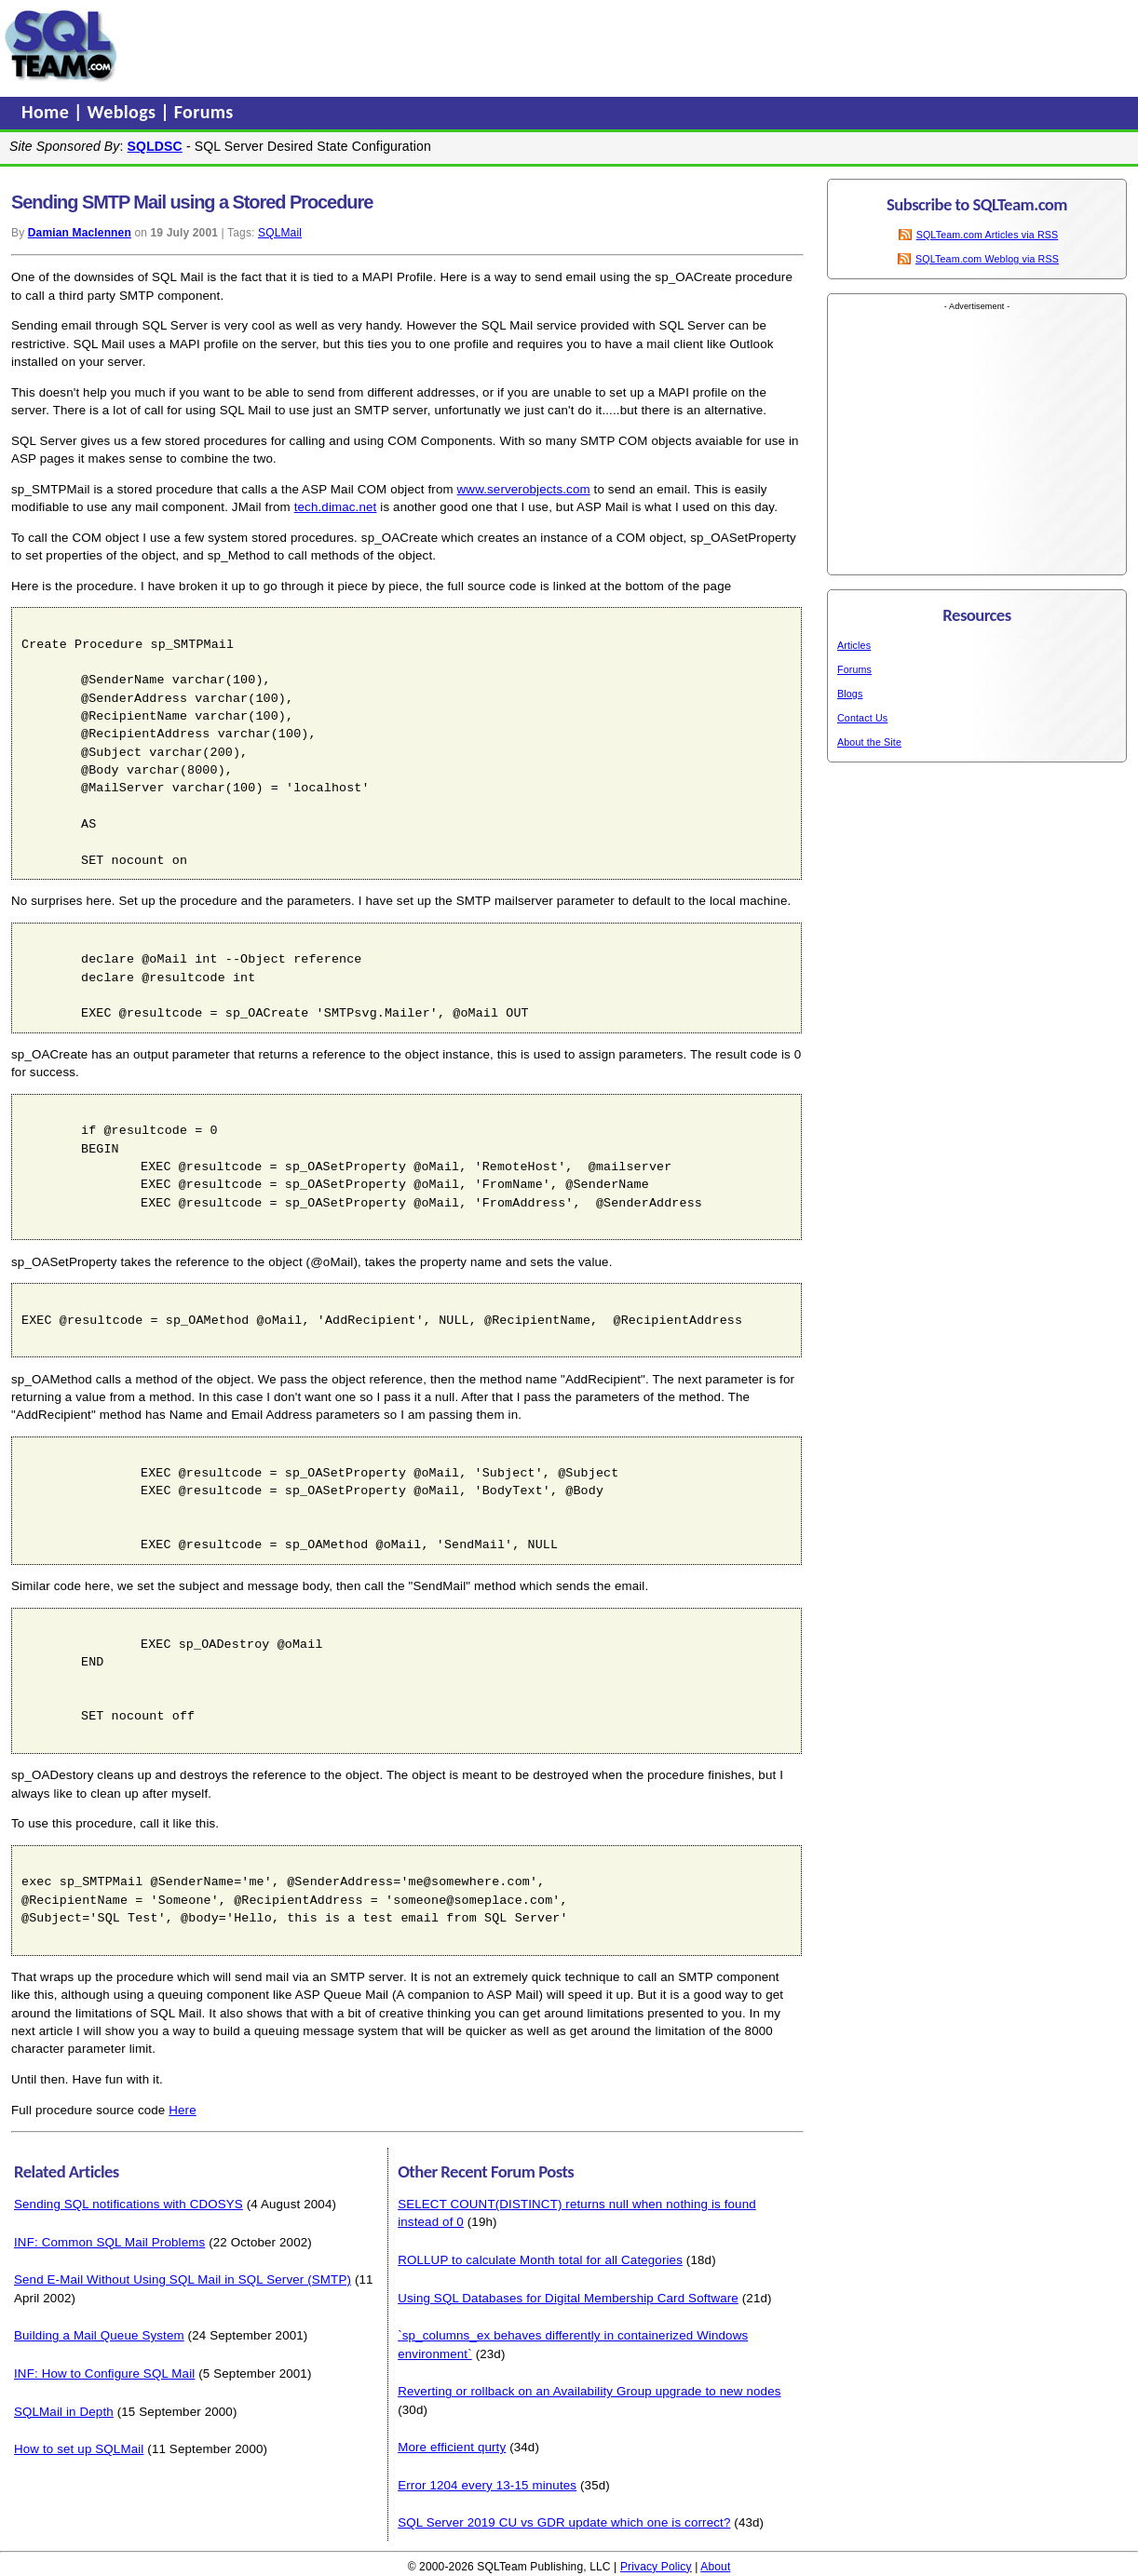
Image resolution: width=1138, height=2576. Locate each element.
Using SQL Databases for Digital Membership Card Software (568, 2298)
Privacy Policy (656, 2566)
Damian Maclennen (79, 232)
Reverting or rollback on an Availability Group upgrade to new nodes (589, 2391)
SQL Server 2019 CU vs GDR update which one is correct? (564, 2522)
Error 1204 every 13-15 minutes (487, 2485)
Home (47, 112)
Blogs (849, 693)
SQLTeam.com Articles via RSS (987, 234)
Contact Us (862, 717)
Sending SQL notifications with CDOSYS (128, 2204)
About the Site (869, 742)
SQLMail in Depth (64, 2412)
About (715, 2566)
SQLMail (280, 232)
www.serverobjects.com (523, 489)
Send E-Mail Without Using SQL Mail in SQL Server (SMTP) (182, 2279)
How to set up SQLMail (78, 2449)
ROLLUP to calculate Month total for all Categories (540, 2260)
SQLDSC (155, 146)
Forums (204, 112)
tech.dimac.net (335, 507)
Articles (854, 645)
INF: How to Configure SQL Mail (104, 2373)
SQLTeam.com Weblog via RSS (987, 258)
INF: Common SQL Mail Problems (109, 2242)
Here (182, 2110)
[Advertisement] (478, 46)
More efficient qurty (452, 2447)
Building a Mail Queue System (99, 2335)
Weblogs (124, 112)
